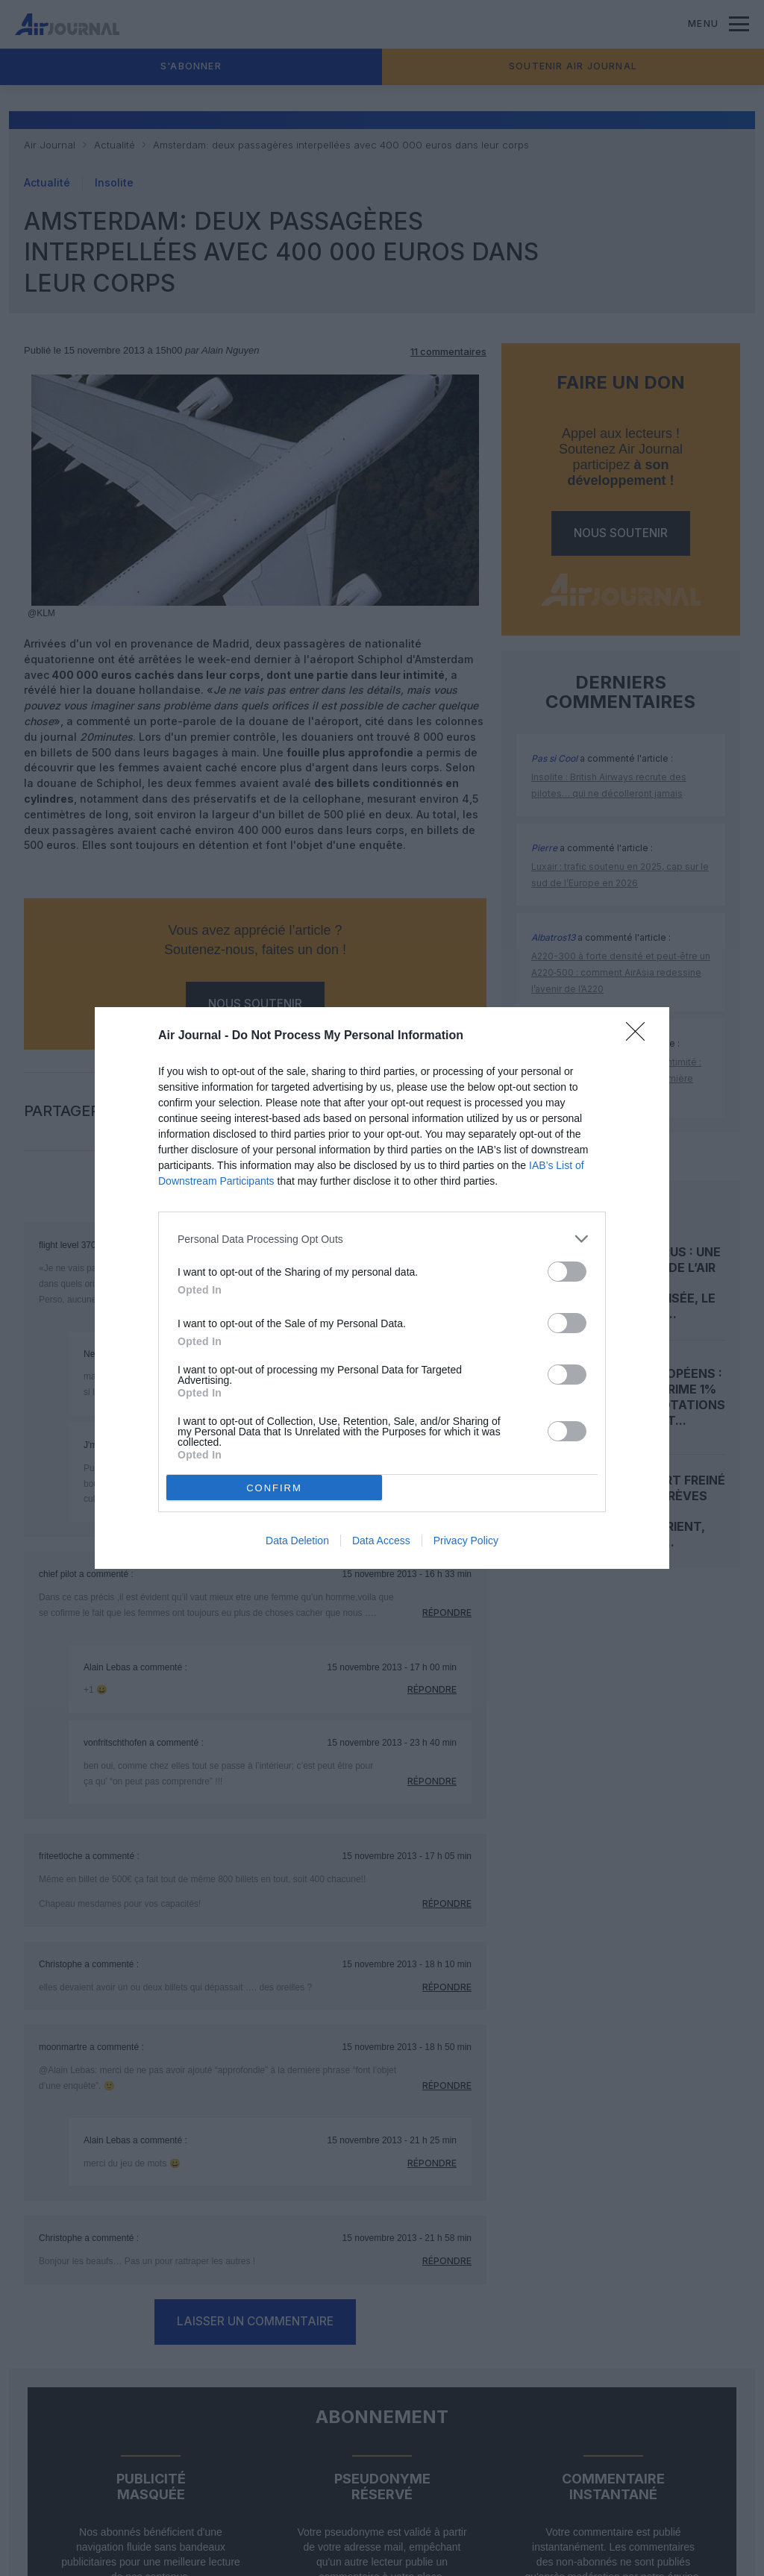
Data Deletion (297, 1540)
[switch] (567, 1272)
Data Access (381, 1540)
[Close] (640, 1036)
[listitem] (382, 1239)
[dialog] (382, 1288)
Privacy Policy (465, 1540)
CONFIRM (274, 1488)
